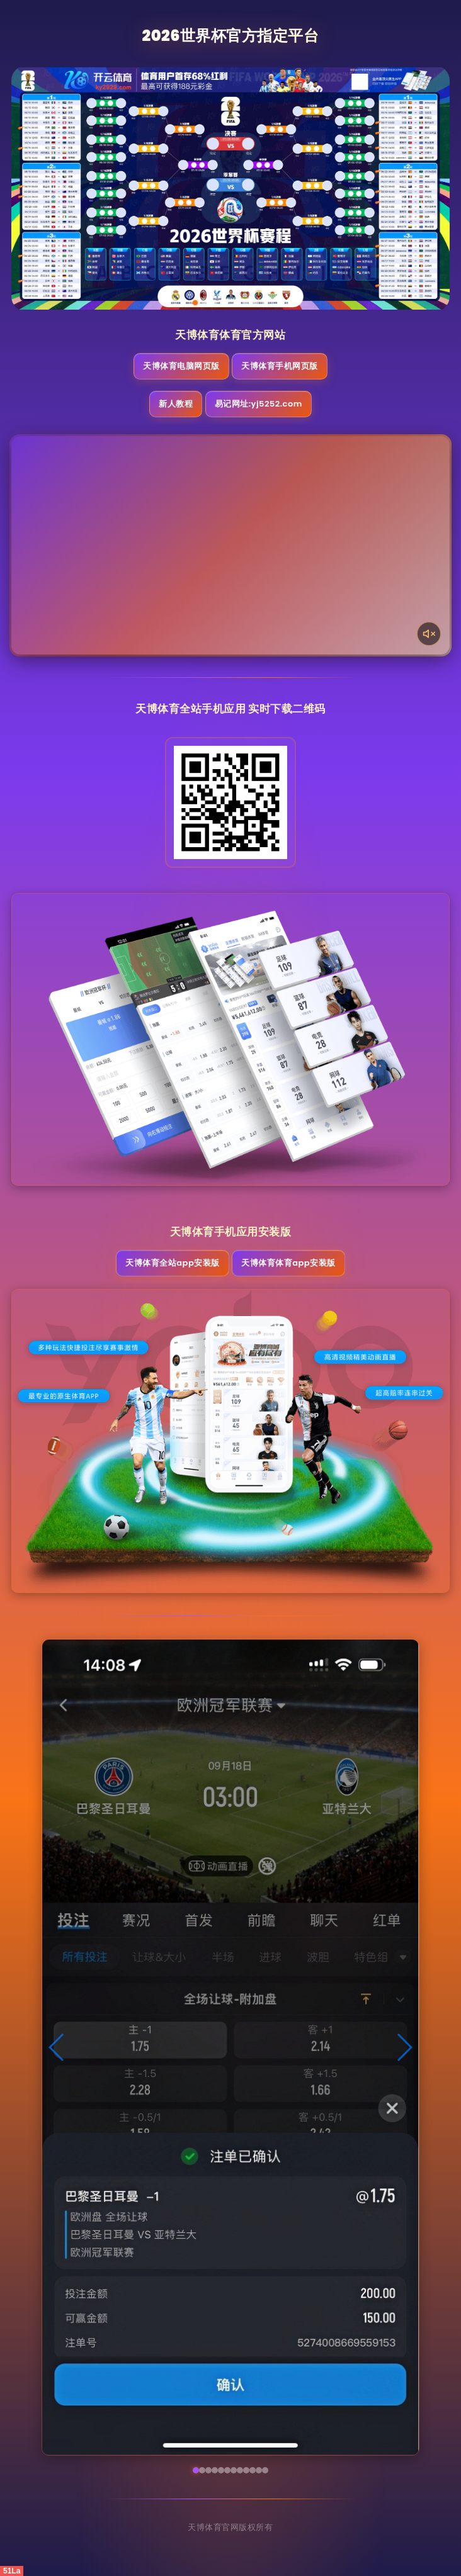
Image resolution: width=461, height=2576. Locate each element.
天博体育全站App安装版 (172, 1263)
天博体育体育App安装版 (288, 1263)
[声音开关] (429, 634)
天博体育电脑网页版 (181, 366)
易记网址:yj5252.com (258, 404)
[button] (56, 2047)
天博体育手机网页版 (279, 366)
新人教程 (176, 404)
